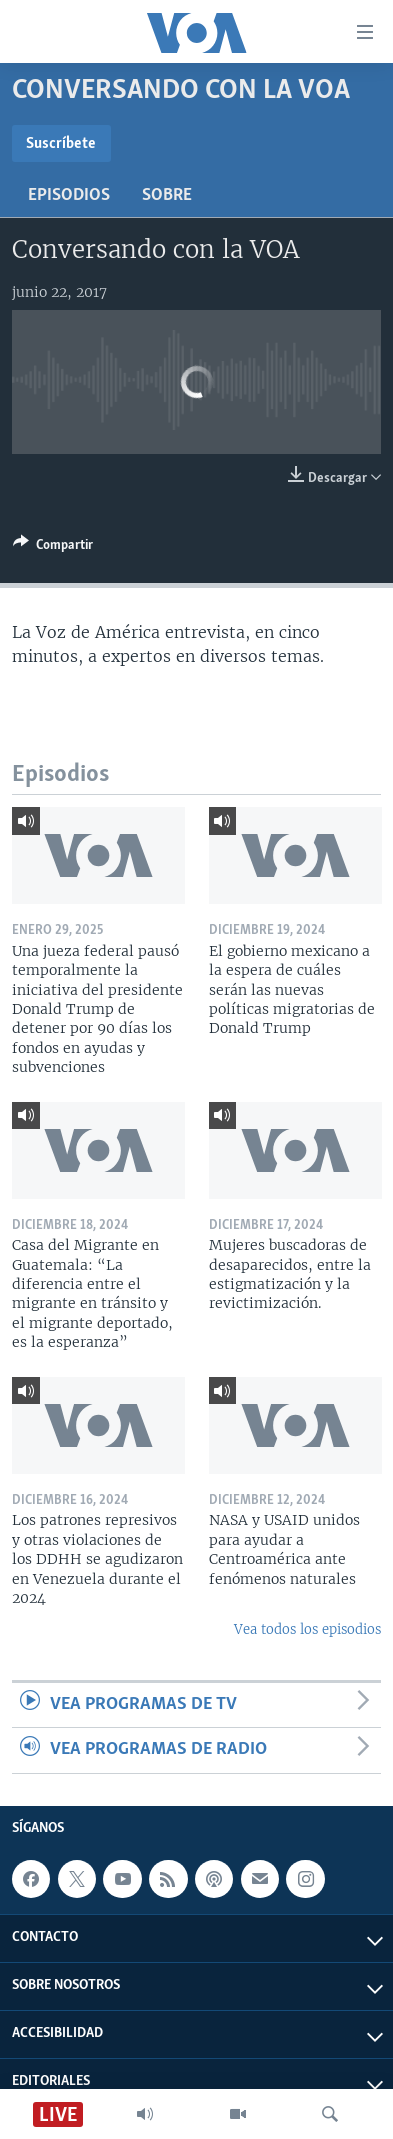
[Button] (53, 548)
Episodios (69, 195)
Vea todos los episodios (307, 1629)
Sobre (167, 195)
